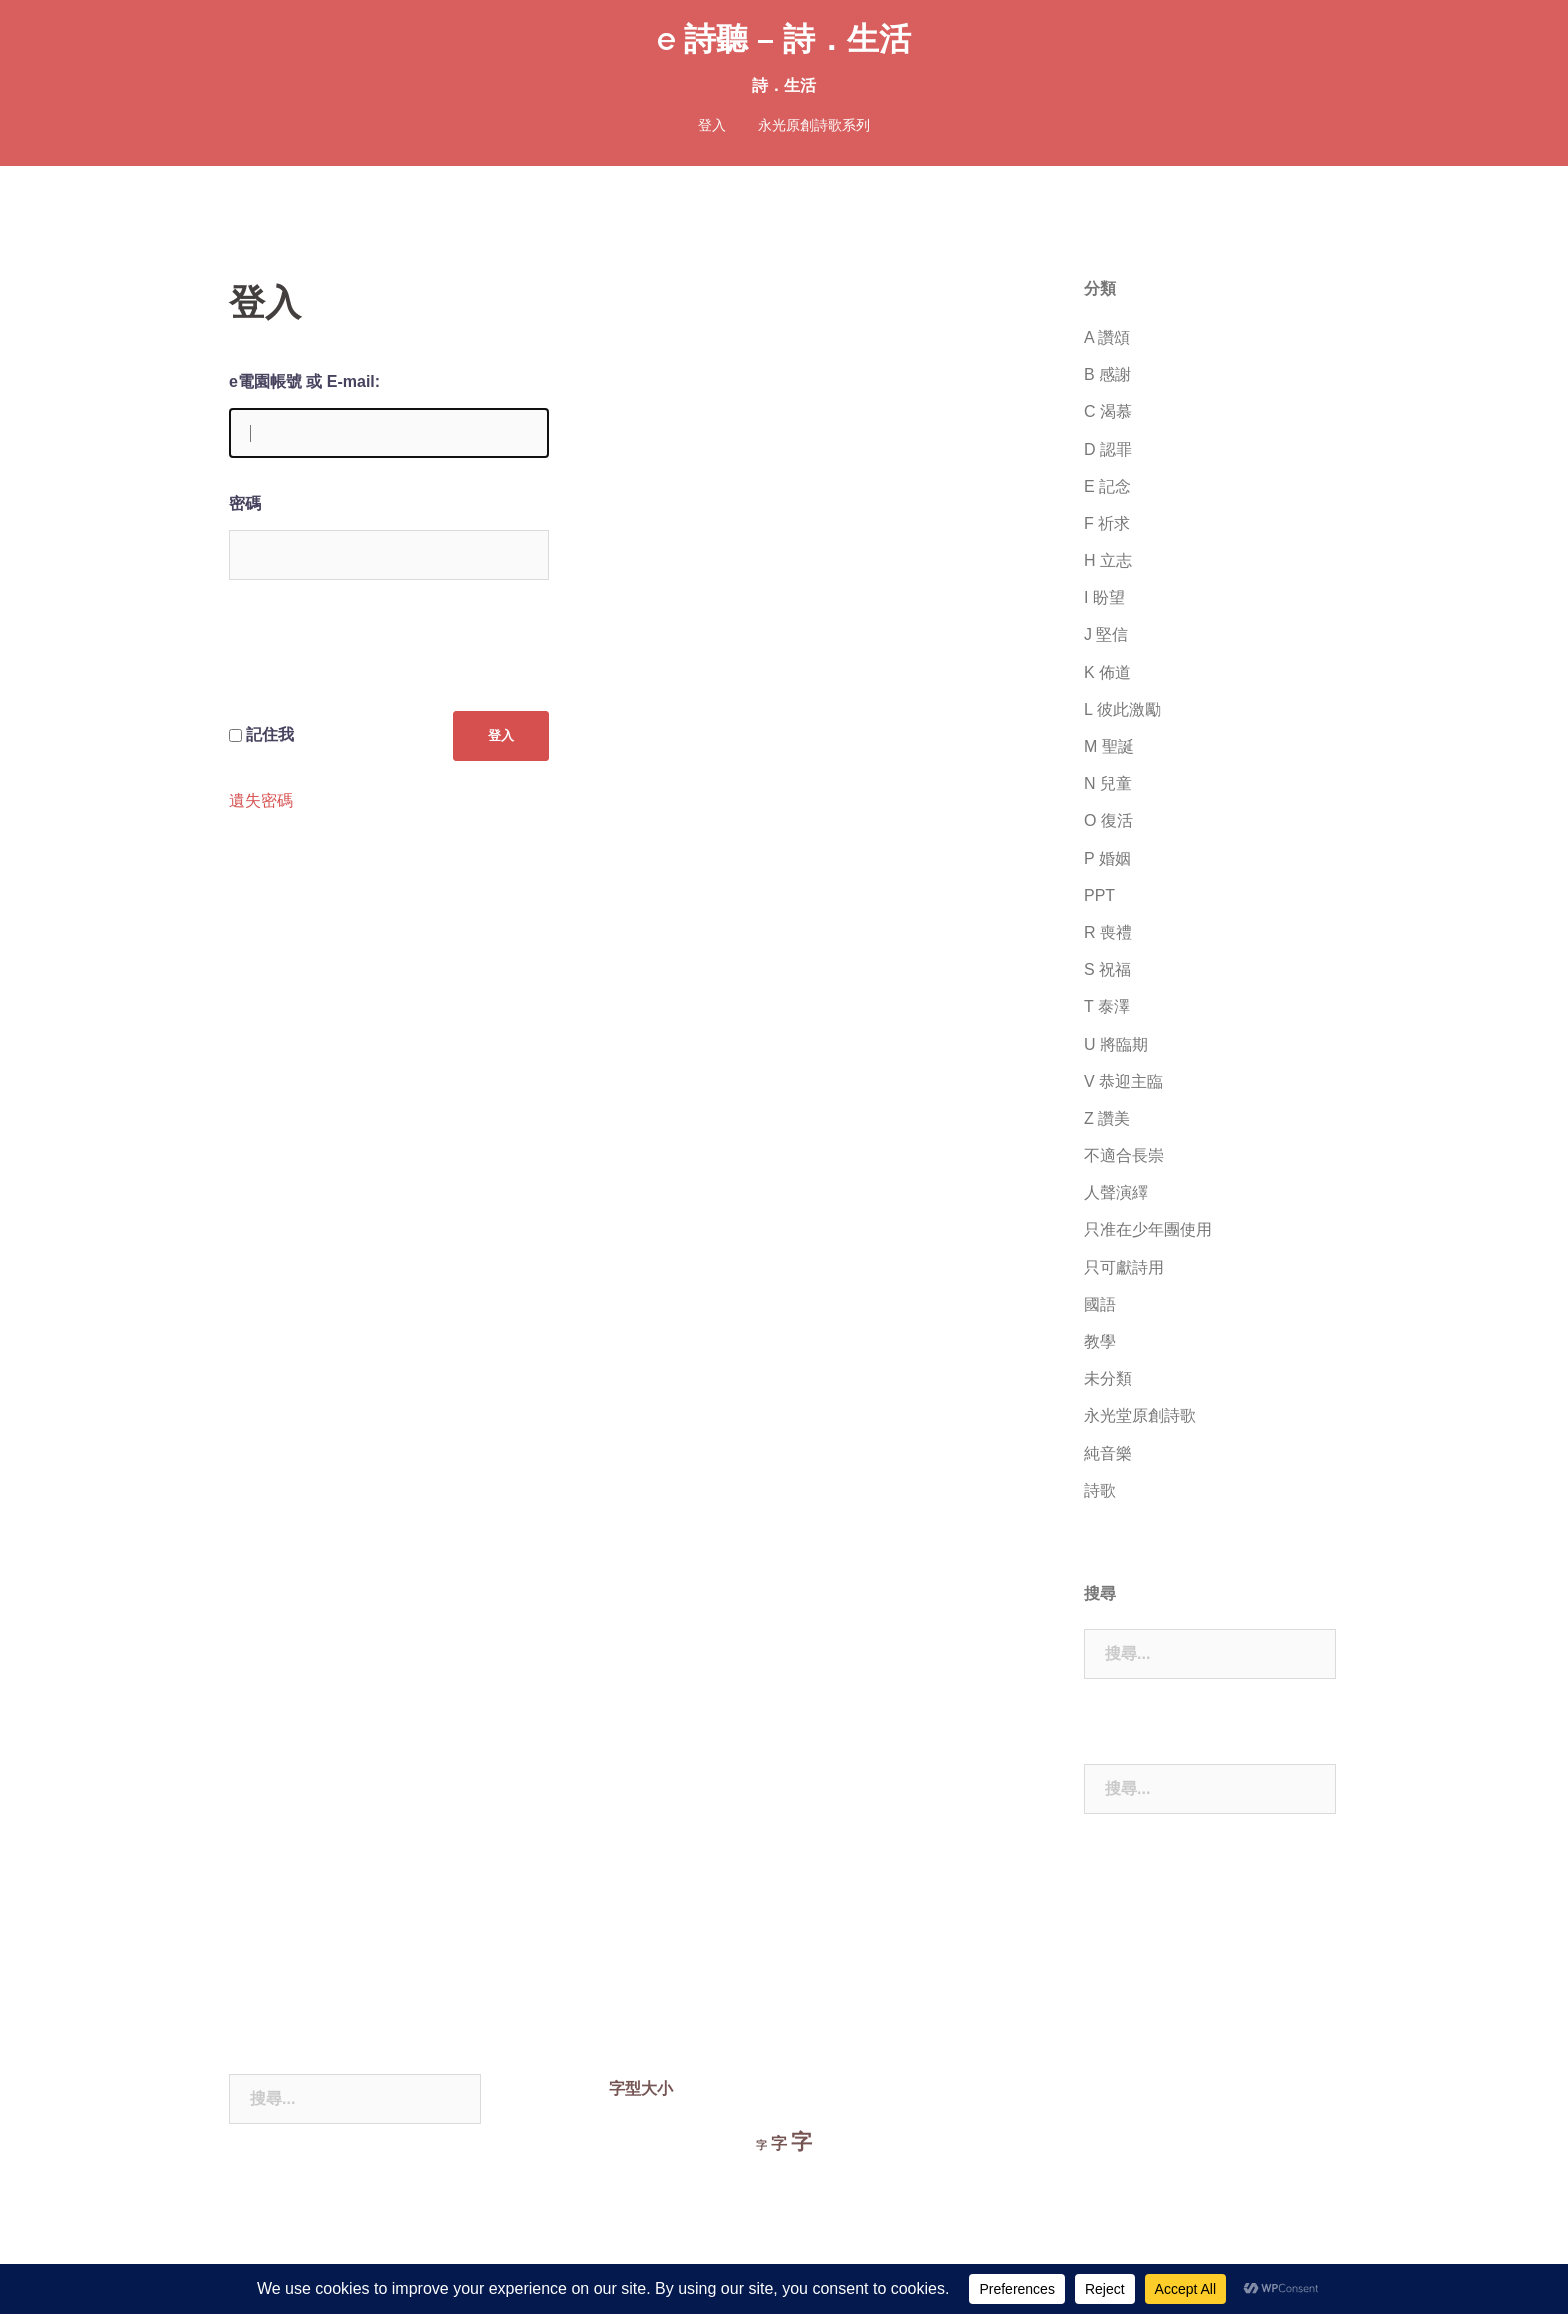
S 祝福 (1107, 969)
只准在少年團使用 (1148, 1229)
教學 (1100, 1341)
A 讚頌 (1107, 337)
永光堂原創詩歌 (1140, 1415)
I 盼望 (1104, 597)
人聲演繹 (1116, 1192)
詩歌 (1100, 1490)
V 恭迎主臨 (1123, 1081)
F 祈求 (1107, 523)
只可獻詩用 (1124, 1267)
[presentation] (381, 661)
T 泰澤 (1107, 1006)
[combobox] (1210, 1654)
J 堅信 (1106, 634)
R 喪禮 (1108, 932)
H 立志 (1108, 560)
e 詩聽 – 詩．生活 (784, 38)
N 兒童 (1108, 783)
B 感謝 (1107, 374)
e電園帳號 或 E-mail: (304, 381)
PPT (1099, 895)
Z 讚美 (1107, 1118)
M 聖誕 (1109, 746)
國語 (1100, 1304)
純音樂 (1108, 1453)
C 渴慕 (1108, 411)
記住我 (270, 733)
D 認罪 (1108, 449)
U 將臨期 (1116, 1044)
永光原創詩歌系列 (814, 125)
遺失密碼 (261, 800)
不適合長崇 (1124, 1155)
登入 (712, 125)
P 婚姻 (1107, 858)
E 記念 (1107, 486)
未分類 (1108, 1378)
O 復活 (1108, 820)
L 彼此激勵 (1122, 709)
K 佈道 (1107, 672)
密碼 (245, 503)
